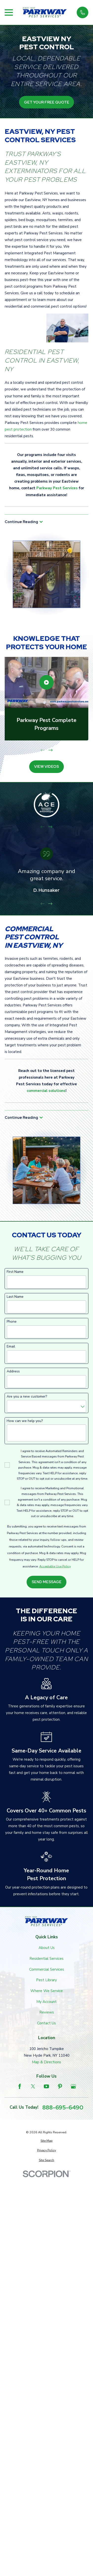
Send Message (47, 1581)
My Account (46, 2001)
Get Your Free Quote (46, 102)
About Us (47, 1947)
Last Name (15, 1297)
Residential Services (46, 1958)
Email (11, 1347)
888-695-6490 (62, 2107)
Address (13, 1371)
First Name (15, 1272)
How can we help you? (25, 1421)
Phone (12, 1322)
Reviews (46, 2012)
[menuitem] (46, 2141)
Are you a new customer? (27, 1397)
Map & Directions (46, 2062)
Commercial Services (46, 1969)
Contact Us (46, 2023)
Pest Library (46, 1980)
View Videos (46, 766)
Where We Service (46, 1990)
